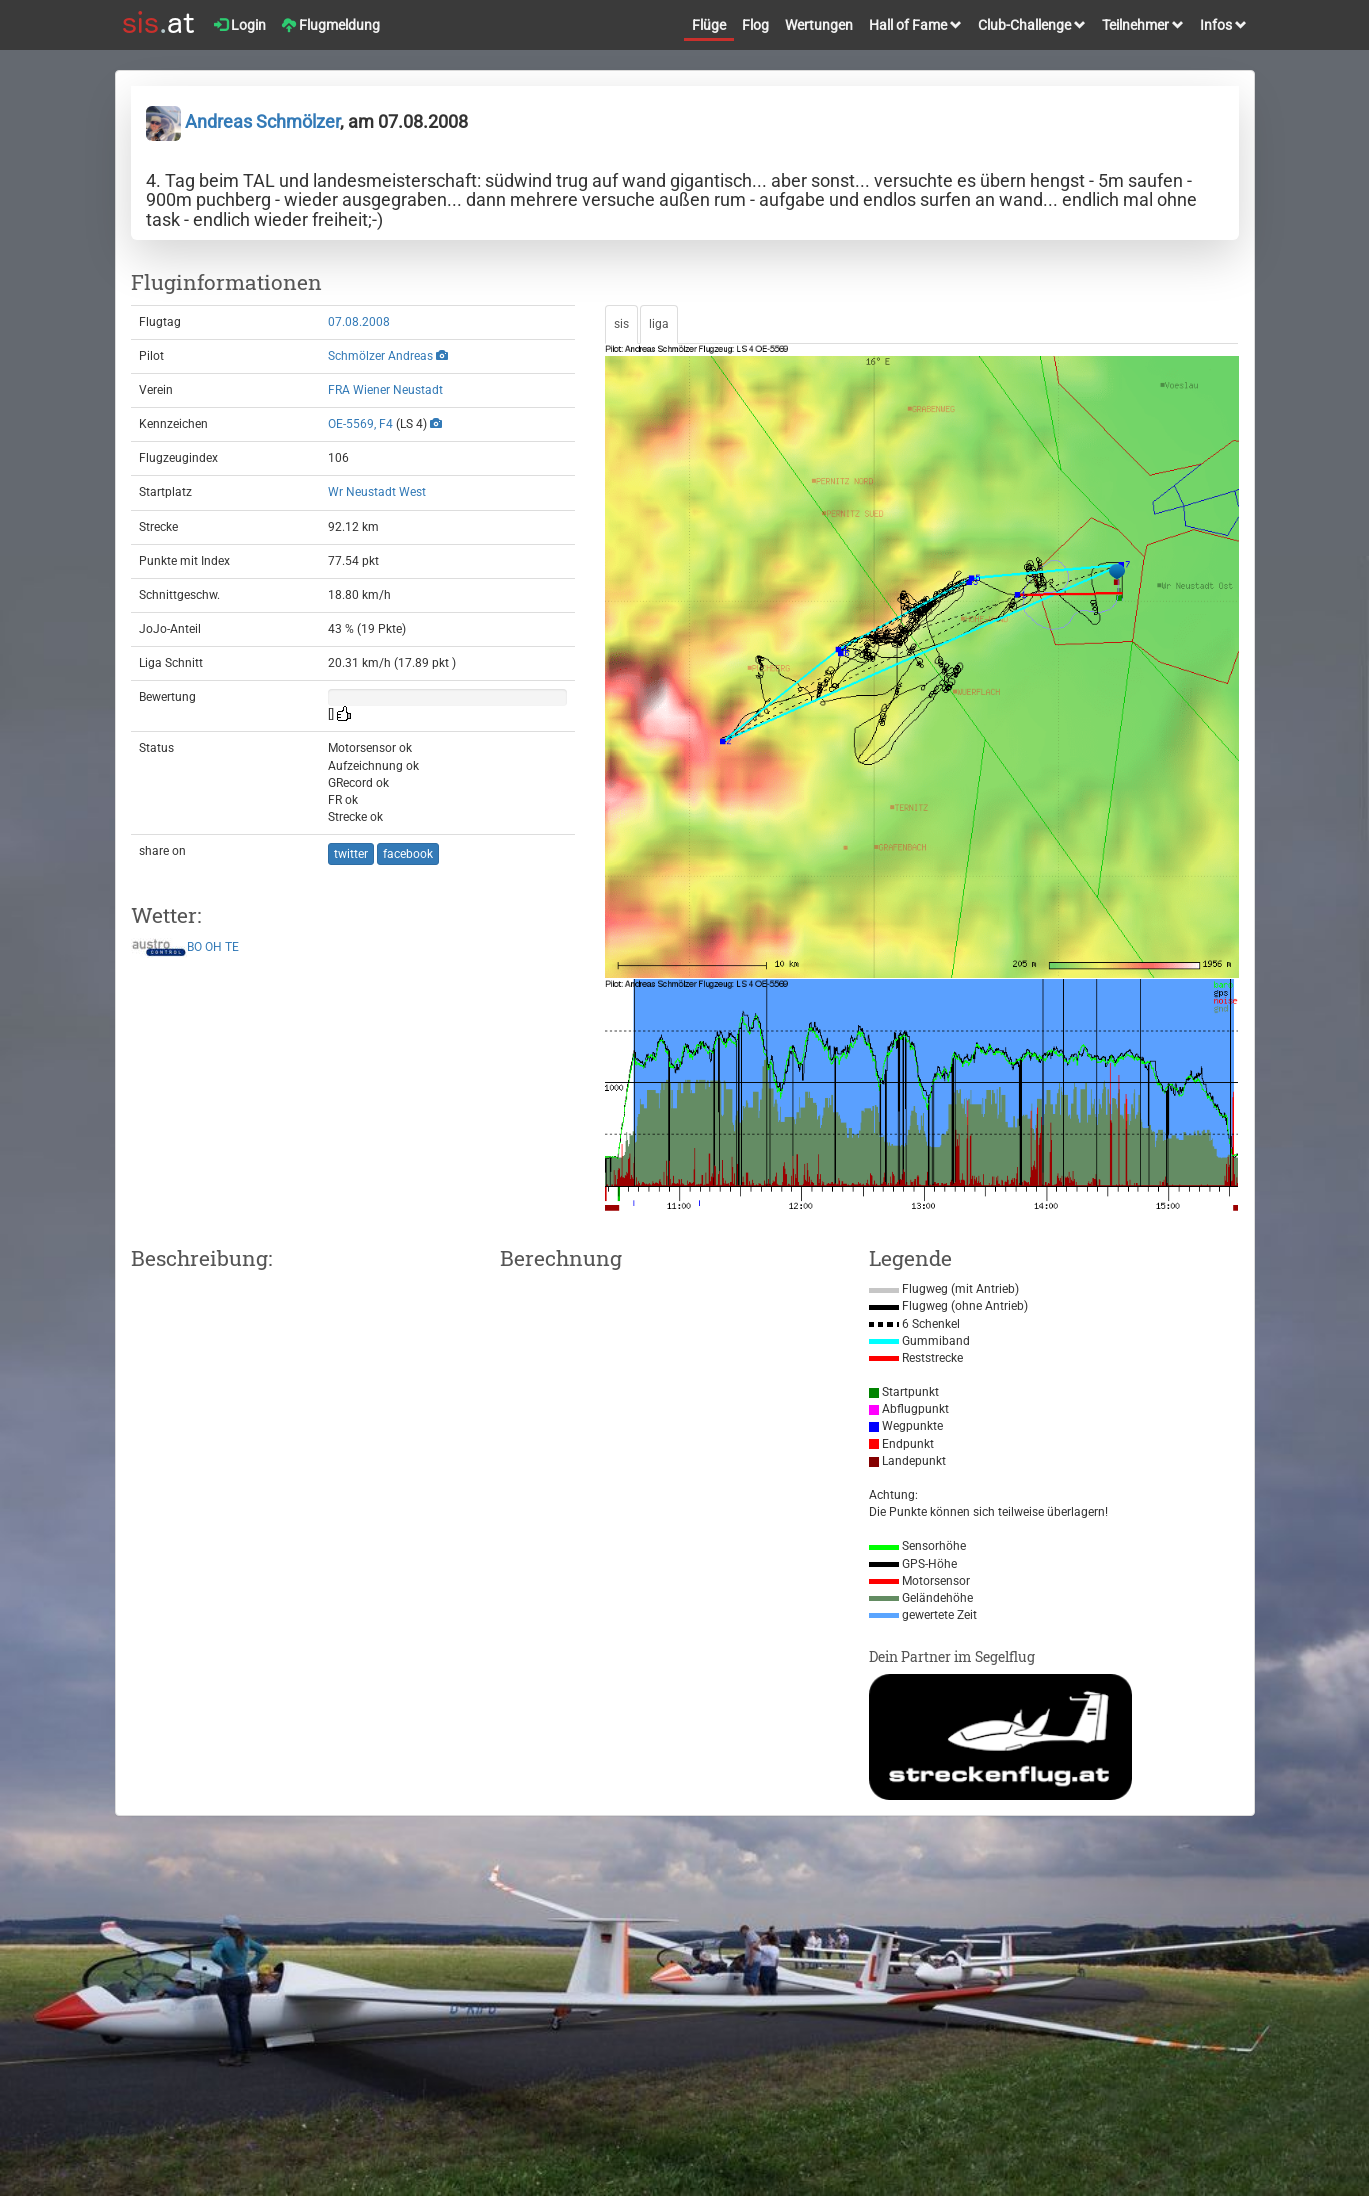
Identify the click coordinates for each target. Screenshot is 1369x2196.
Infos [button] (1223, 25)
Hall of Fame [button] (915, 25)
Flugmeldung (331, 25)
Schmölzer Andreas (380, 356)
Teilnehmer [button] (1143, 25)
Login (240, 25)
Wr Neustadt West (377, 492)
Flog (755, 25)
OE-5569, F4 (360, 424)
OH (213, 947)
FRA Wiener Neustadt (385, 390)
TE (232, 947)
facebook (408, 854)
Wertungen (819, 25)
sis (621, 324)
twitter (351, 854)
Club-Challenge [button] (1032, 25)
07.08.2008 (359, 322)
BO (194, 947)
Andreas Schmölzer (243, 121)
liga (659, 324)
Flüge (709, 25)
